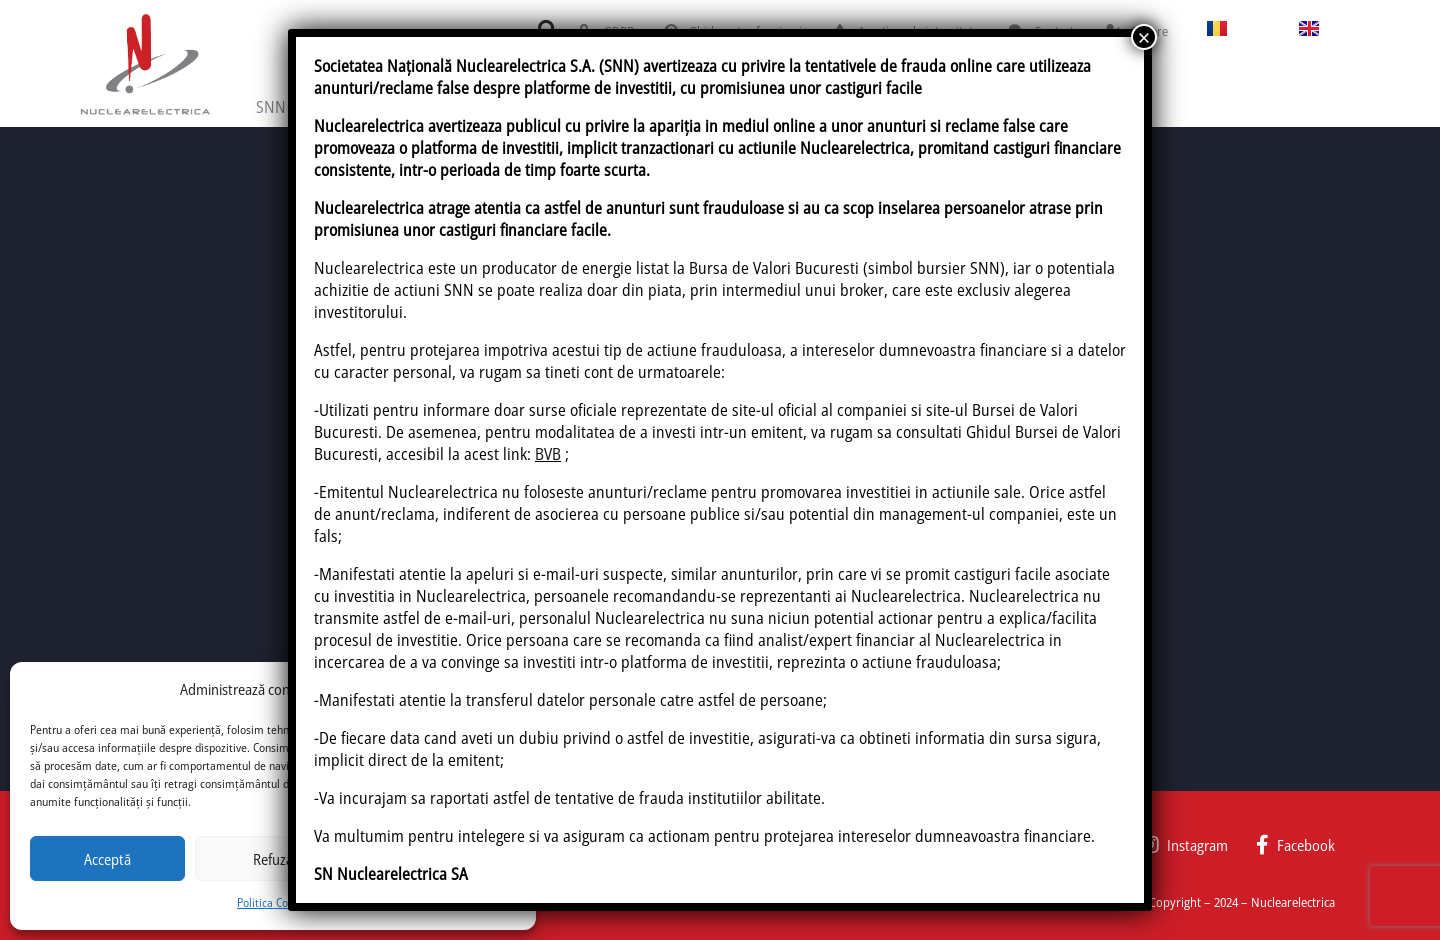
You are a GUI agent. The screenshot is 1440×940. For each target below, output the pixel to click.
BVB (548, 454)
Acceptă (107, 859)
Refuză (273, 859)
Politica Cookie (273, 902)
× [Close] (1144, 37)
